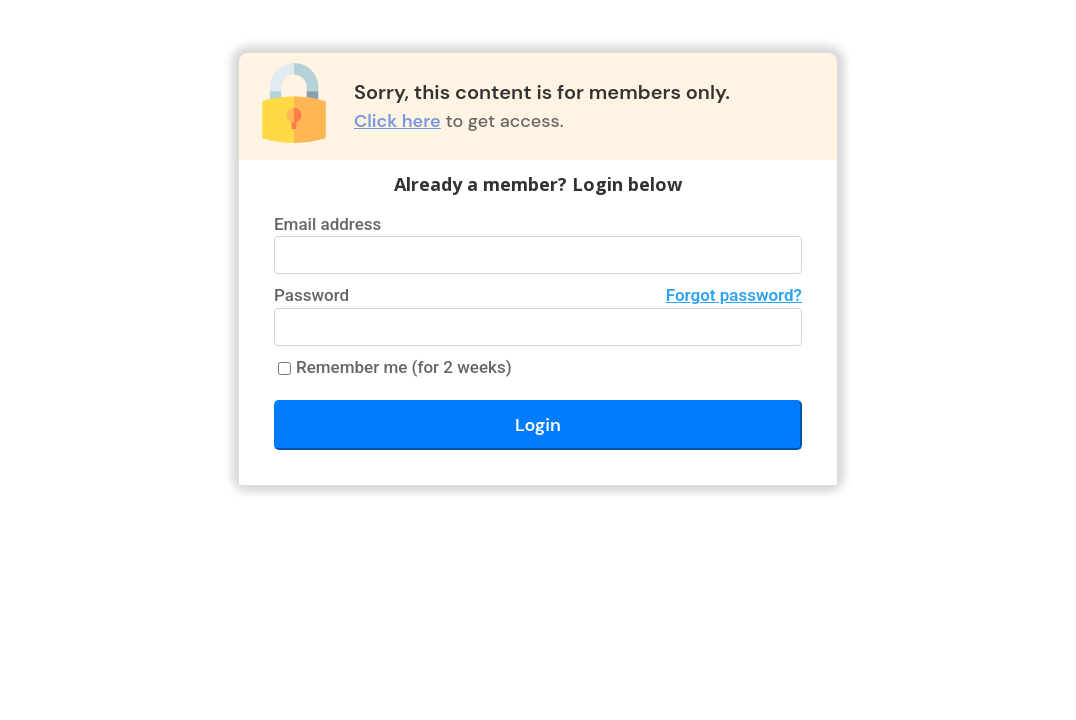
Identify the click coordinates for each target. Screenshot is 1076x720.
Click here (397, 121)
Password (538, 296)
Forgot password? (734, 295)
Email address (327, 224)
